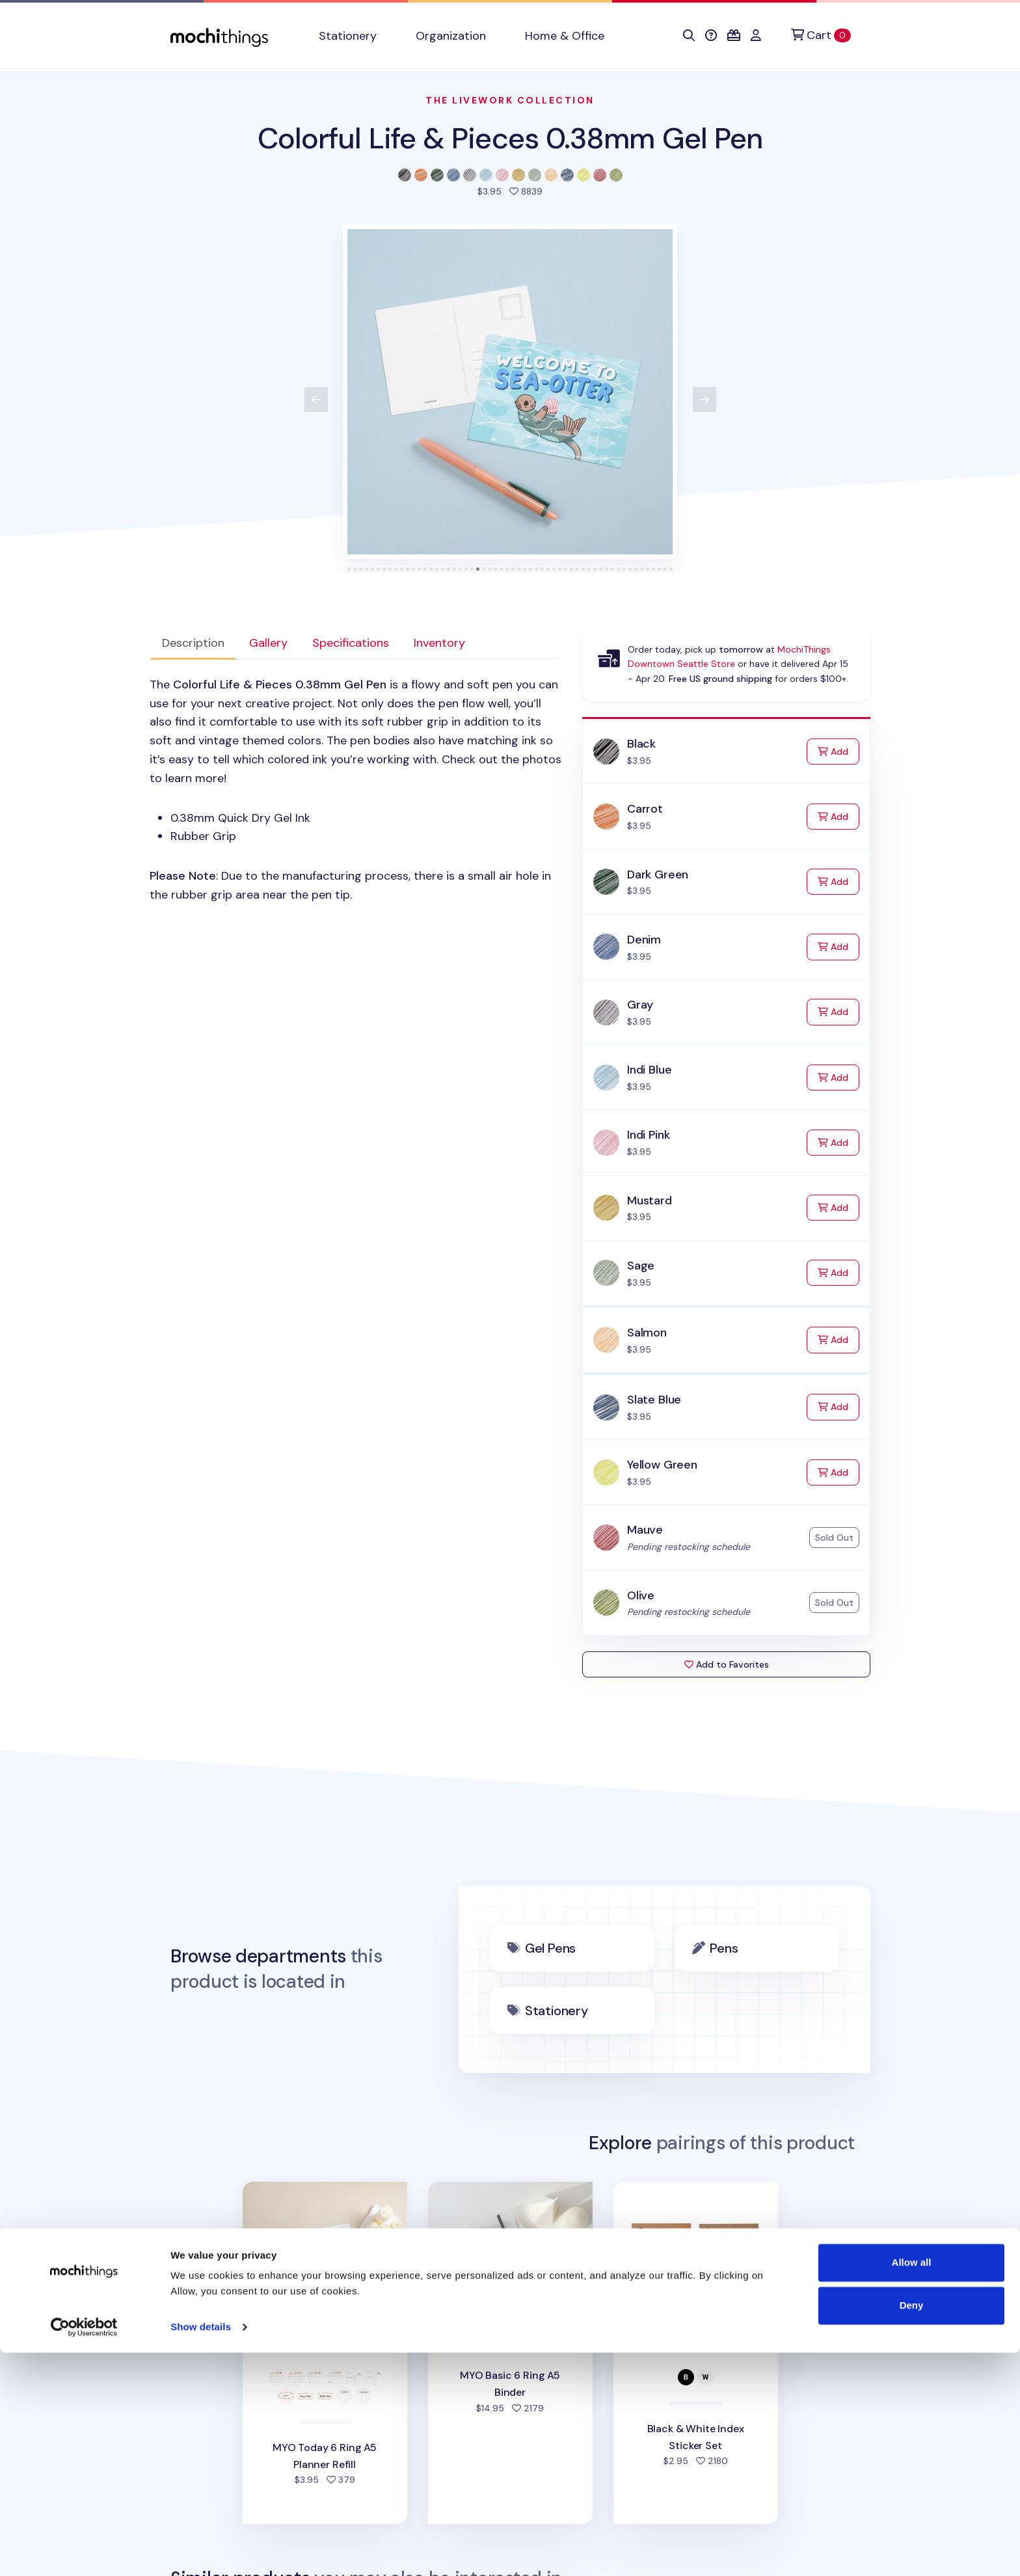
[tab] (349, 569)
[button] (689, 36)
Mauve (645, 1530)
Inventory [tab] (439, 643)
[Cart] (821, 35)
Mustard (649, 1200)
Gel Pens (550, 1948)
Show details (200, 2550)
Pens (724, 1948)
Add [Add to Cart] (838, 750)
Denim (644, 939)
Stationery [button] (348, 36)
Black (641, 744)
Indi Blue (649, 1070)
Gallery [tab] (268, 643)
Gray (640, 1004)
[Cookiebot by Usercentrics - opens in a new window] (84, 2550)
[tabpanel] (355, 789)
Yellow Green (662, 1464)
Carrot (645, 809)
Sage (640, 1265)
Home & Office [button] (564, 36)
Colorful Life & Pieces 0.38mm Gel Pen (510, 138)
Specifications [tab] (350, 643)
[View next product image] (704, 399)
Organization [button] (451, 36)
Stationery (556, 2010)
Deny (912, 2528)
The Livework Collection (510, 100)
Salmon (647, 1332)
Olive (640, 1595)
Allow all (912, 2485)
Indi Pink (648, 1135)
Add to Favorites (726, 1664)
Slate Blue (654, 1399)
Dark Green (657, 874)
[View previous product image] (316, 399)
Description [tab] (193, 643)
